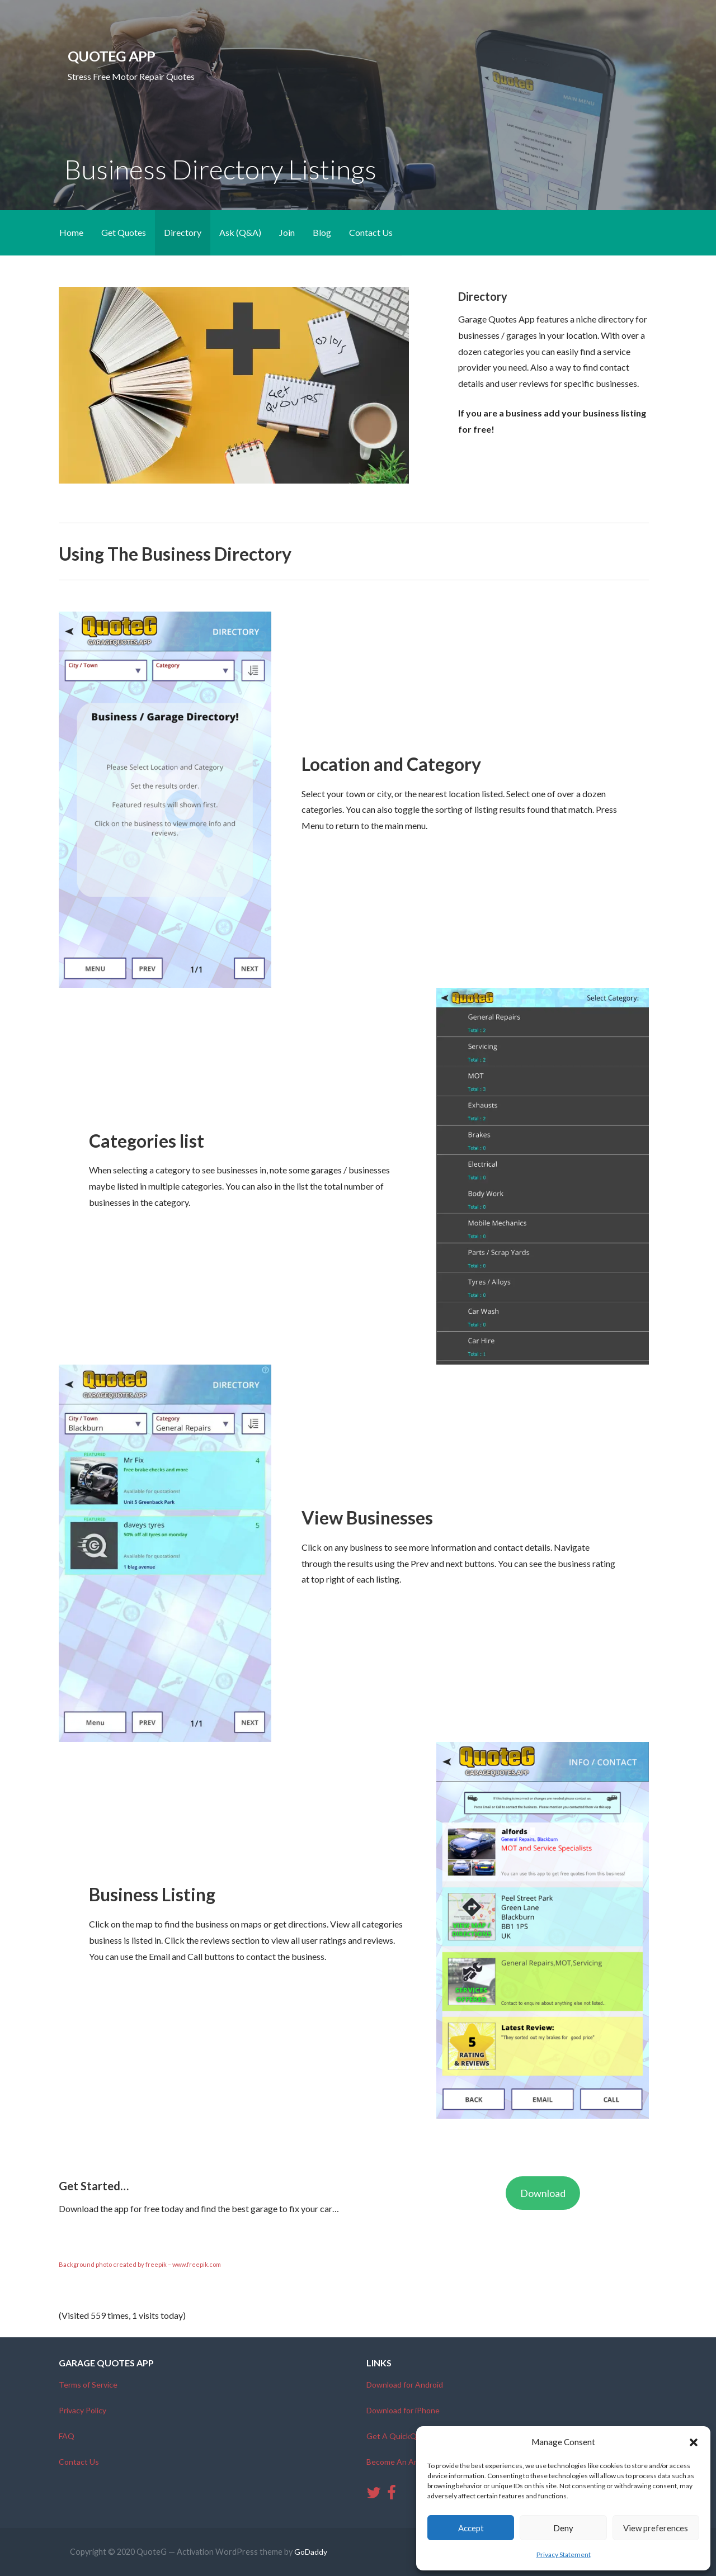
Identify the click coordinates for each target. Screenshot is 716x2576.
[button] (693, 2442)
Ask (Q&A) (240, 232)
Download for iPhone (403, 2410)
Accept (471, 2528)
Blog (322, 232)
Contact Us (371, 232)
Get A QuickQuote (400, 2436)
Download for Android (404, 2384)
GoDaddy (310, 2551)
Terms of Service (88, 2384)
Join (287, 232)
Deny (563, 2528)
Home (71, 232)
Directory (182, 232)
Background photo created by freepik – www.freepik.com (140, 2264)
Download (543, 2193)
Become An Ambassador (409, 2461)
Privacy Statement (563, 2554)
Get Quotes (123, 232)
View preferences (655, 2528)
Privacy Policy (82, 2410)
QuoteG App (111, 56)
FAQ (66, 2436)
